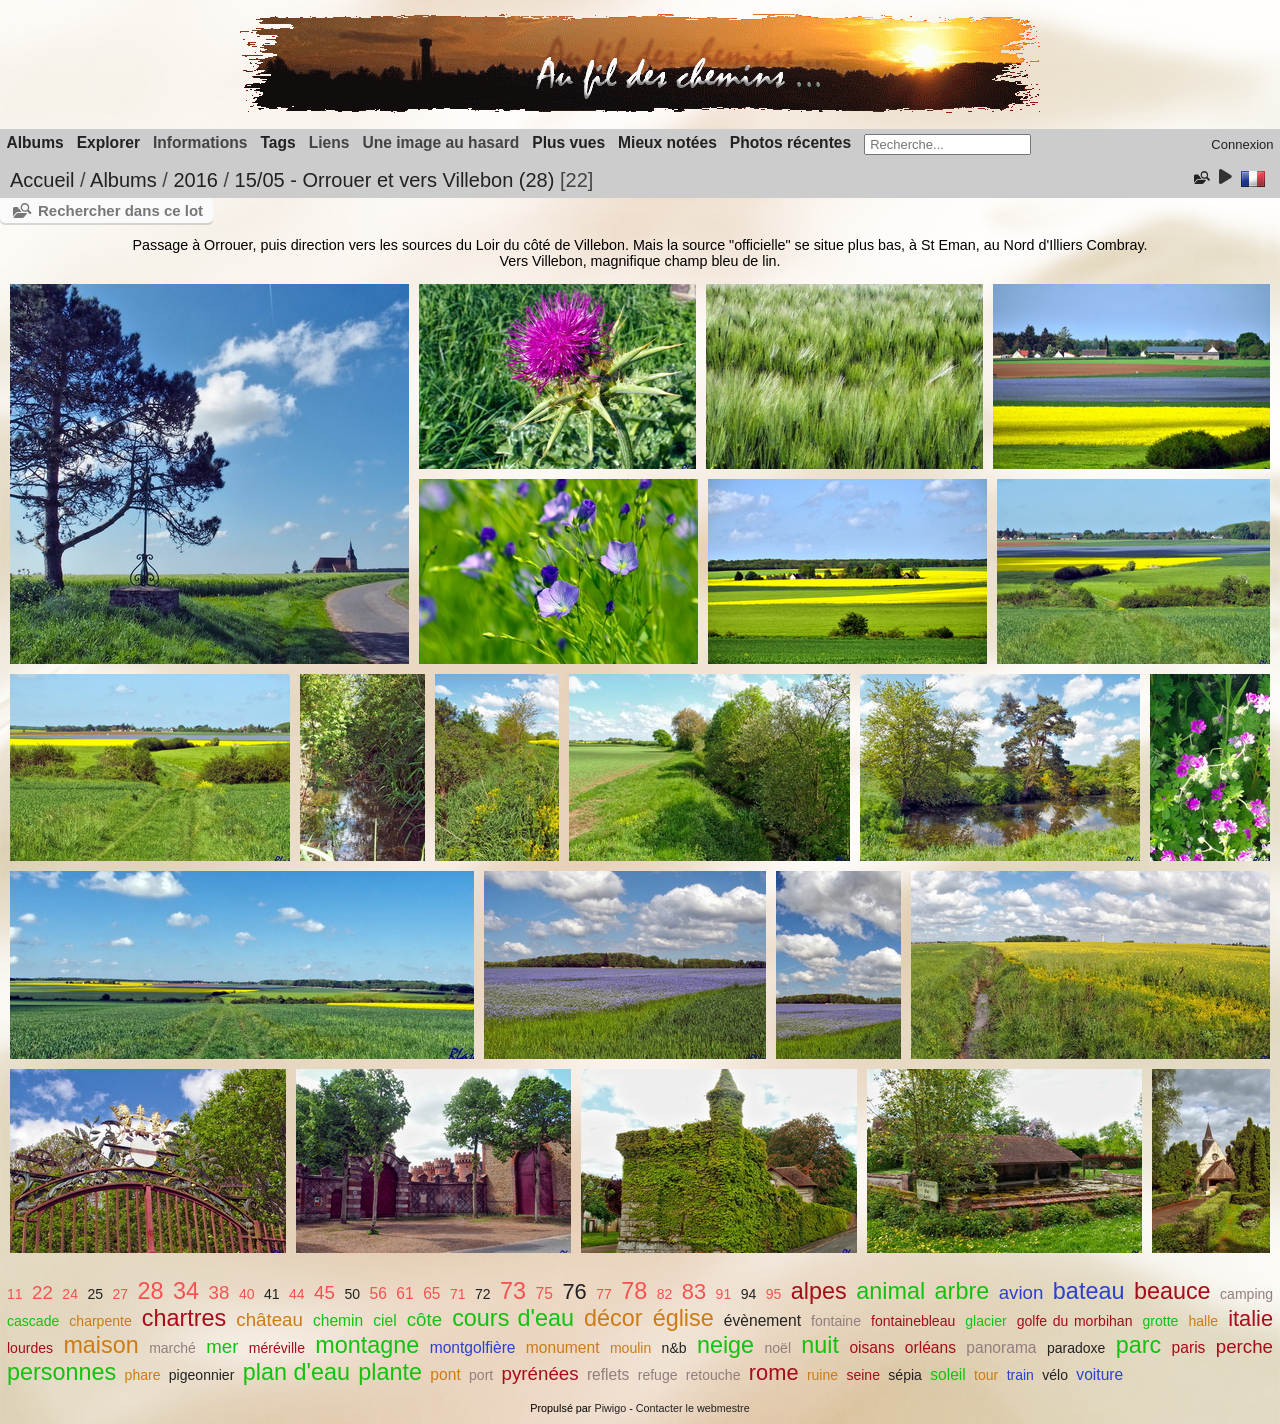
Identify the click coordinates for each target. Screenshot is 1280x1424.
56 (377, 1293)
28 (151, 1291)
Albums (35, 142)
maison (100, 1345)
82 (665, 1294)
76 (574, 1291)
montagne (367, 1345)
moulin (630, 1348)
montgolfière (473, 1347)
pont (445, 1374)
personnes (61, 1372)
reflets (608, 1374)
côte (424, 1319)
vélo (1055, 1375)
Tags (277, 142)
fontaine (836, 1321)
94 (749, 1294)
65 (431, 1293)
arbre (962, 1291)
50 (352, 1294)
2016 (195, 180)
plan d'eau (296, 1372)
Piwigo (610, 1408)
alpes (819, 1291)
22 (42, 1292)
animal (890, 1291)
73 (513, 1291)
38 (219, 1292)
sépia (905, 1375)
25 (95, 1294)
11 (15, 1294)
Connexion (1242, 144)
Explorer (108, 142)
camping (1246, 1294)
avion (1021, 1292)
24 (70, 1294)
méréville (277, 1348)
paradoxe (1076, 1348)
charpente (100, 1321)
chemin (338, 1320)
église (683, 1318)
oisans (871, 1347)
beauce (1172, 1291)
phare (143, 1375)
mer (222, 1346)
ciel (384, 1320)
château (269, 1319)
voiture (1099, 1374)
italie (1250, 1318)
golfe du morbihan (1075, 1321)
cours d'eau (513, 1318)
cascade (33, 1321)
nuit (820, 1345)
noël (777, 1348)
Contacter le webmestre (693, 1408)
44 (297, 1294)
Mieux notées (667, 142)
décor (613, 1318)
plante (390, 1372)
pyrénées (540, 1373)
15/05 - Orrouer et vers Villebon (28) (395, 180)
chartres (184, 1318)
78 (634, 1291)
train (1020, 1375)
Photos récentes (790, 142)
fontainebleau (913, 1321)
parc (1139, 1345)
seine (863, 1375)
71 (458, 1294)
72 (483, 1294)
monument (563, 1347)
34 (186, 1291)
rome (774, 1372)
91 (724, 1294)
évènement (762, 1320)
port (481, 1375)
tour (986, 1375)
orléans (930, 1347)
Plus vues (568, 142)
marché (172, 1348)
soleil (948, 1374)
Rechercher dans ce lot (120, 210)
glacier (985, 1321)
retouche (713, 1375)
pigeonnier (202, 1375)
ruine (822, 1375)
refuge (658, 1375)
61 (404, 1293)
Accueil (42, 180)
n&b (674, 1348)
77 (604, 1294)
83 (694, 1291)
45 (324, 1292)
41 (272, 1294)
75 (544, 1293)
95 (774, 1294)
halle (1203, 1321)
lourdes (30, 1348)
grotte (1160, 1321)
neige (725, 1345)
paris (1189, 1347)
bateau (1089, 1291)
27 (121, 1294)
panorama (1001, 1347)
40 (247, 1294)
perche (1244, 1346)
